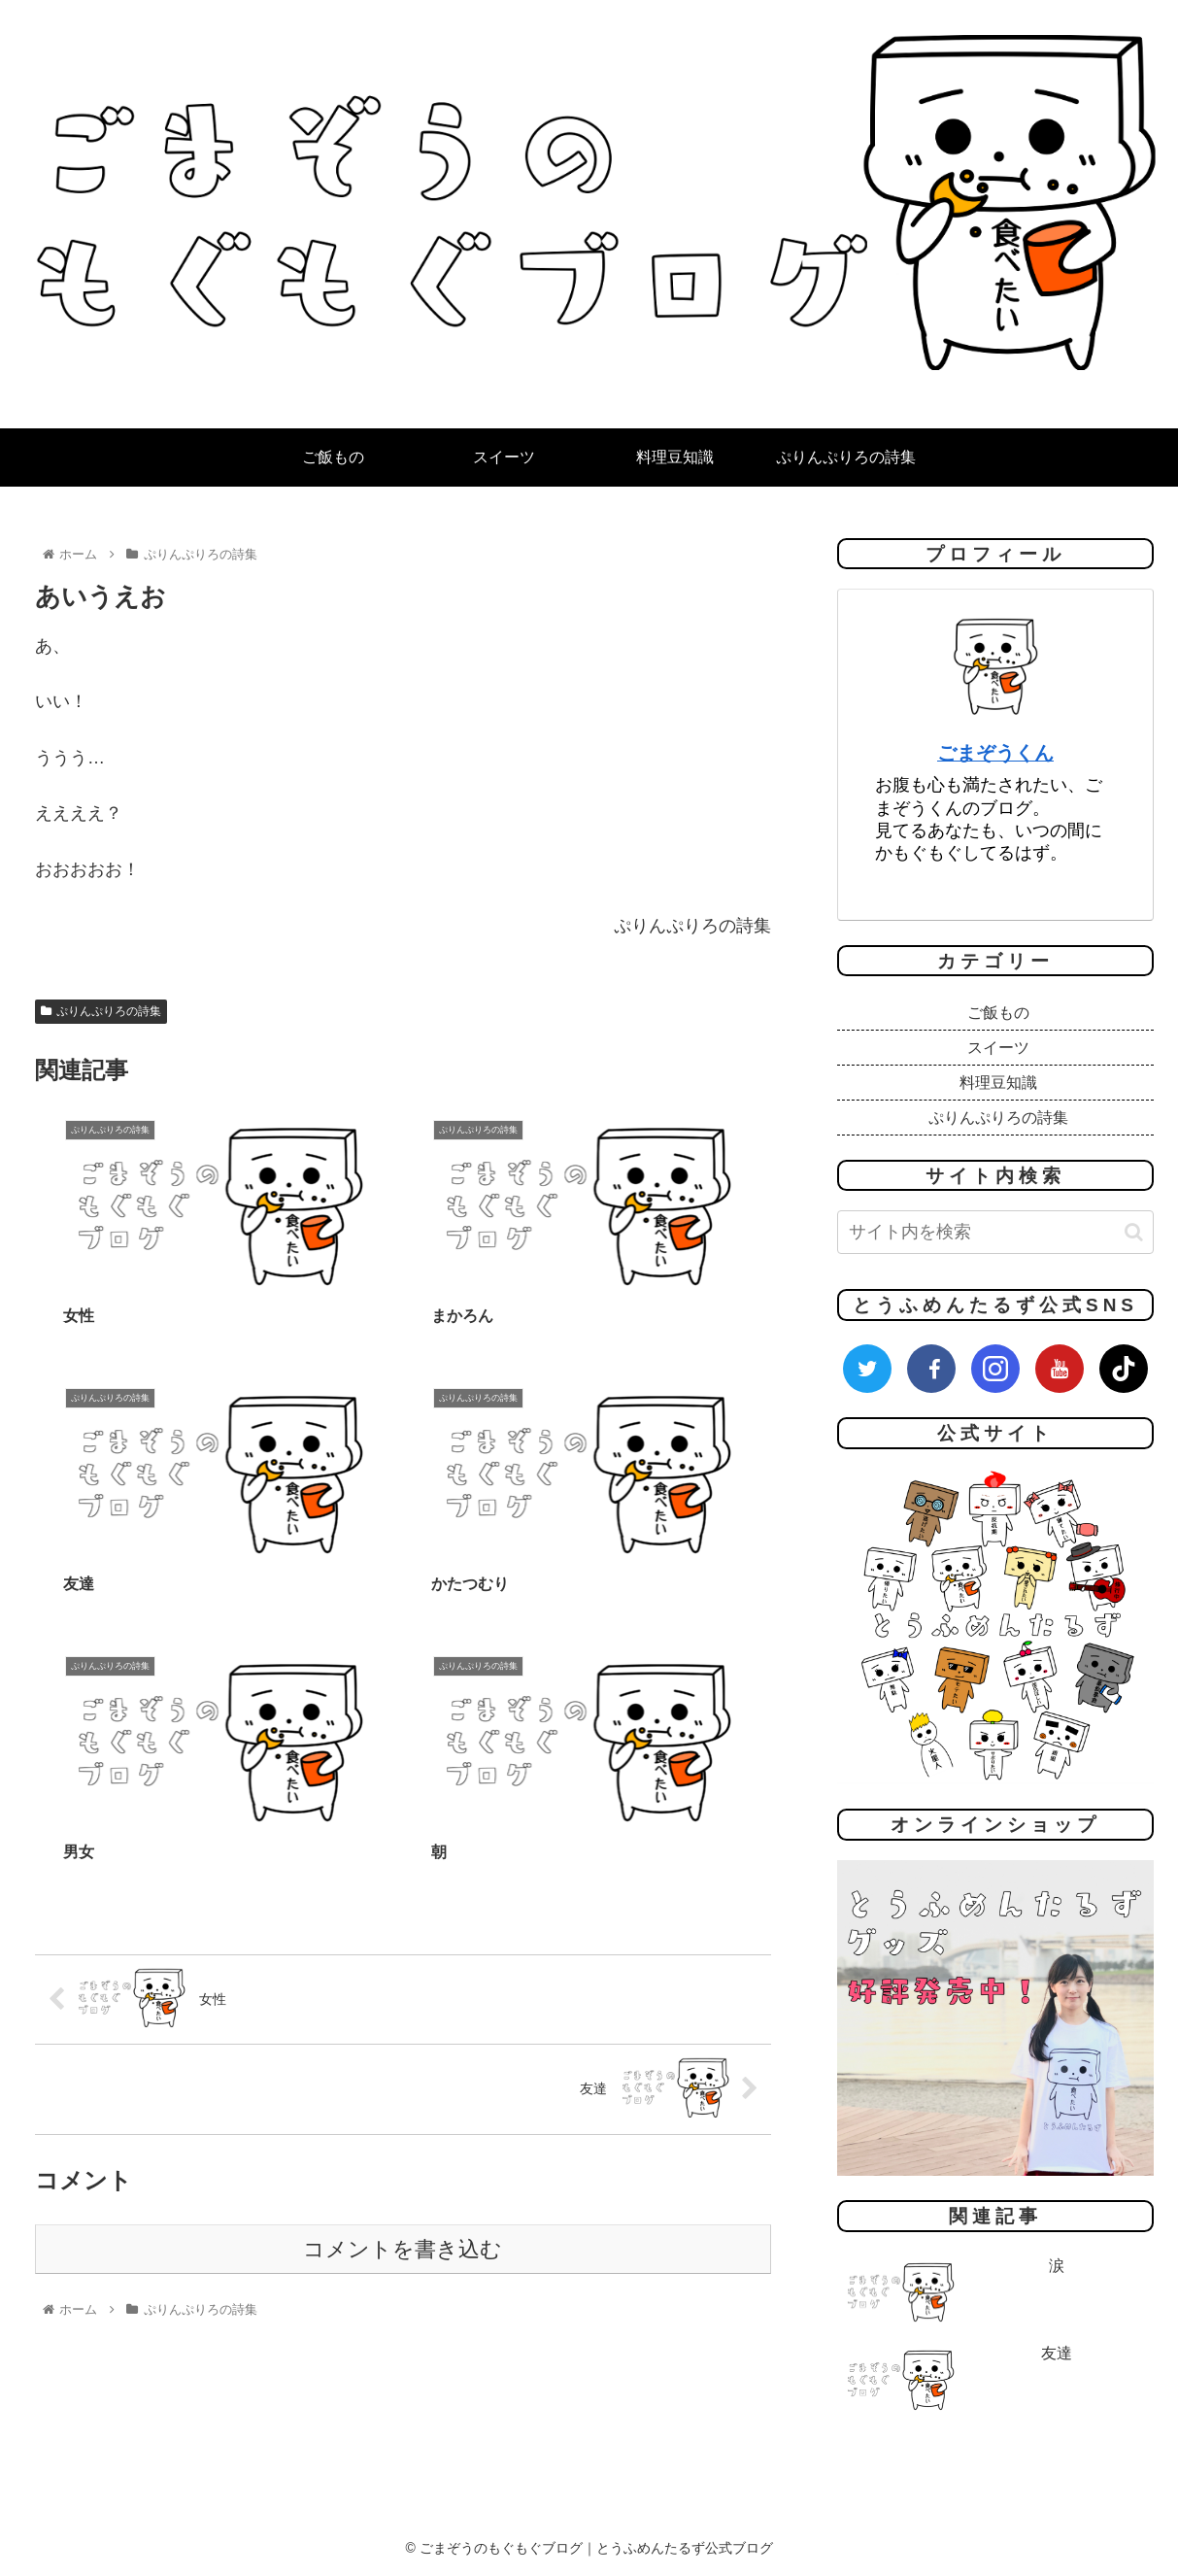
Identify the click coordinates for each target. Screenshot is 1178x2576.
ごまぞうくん (995, 752)
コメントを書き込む (402, 1893)
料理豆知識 (998, 1082)
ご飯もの (998, 1012)
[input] (995, 1232)
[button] (1134, 1232)
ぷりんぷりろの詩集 (101, 1011)
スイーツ (998, 1047)
